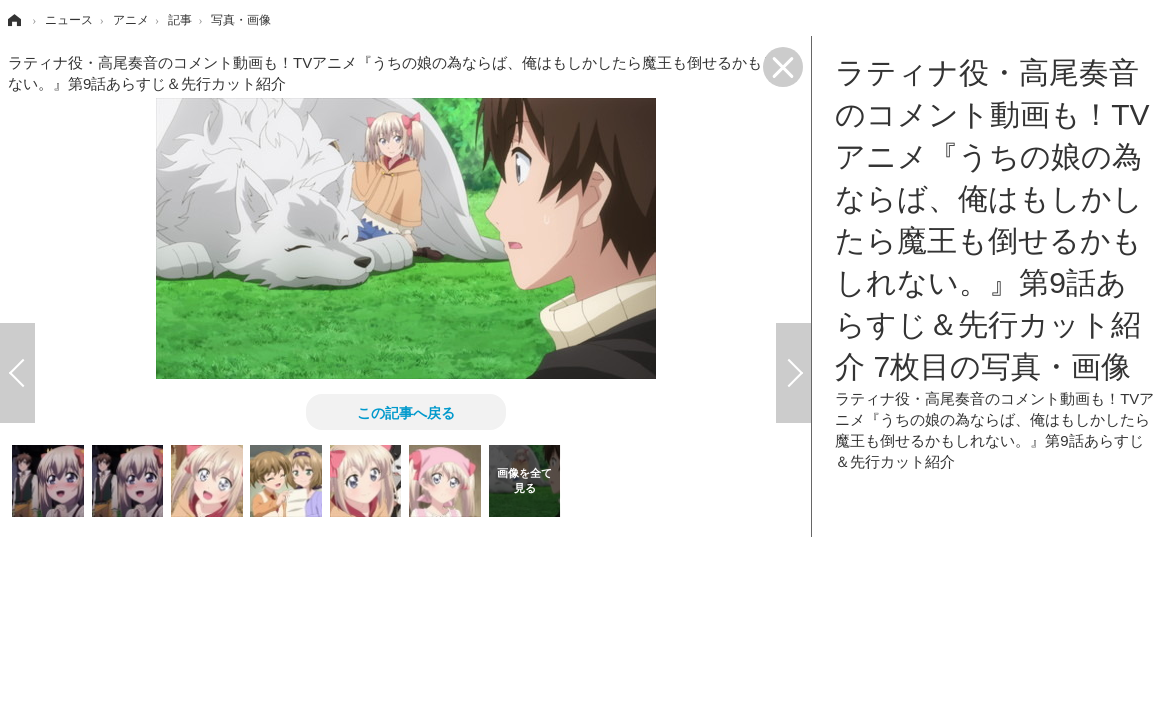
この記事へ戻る (406, 412)
